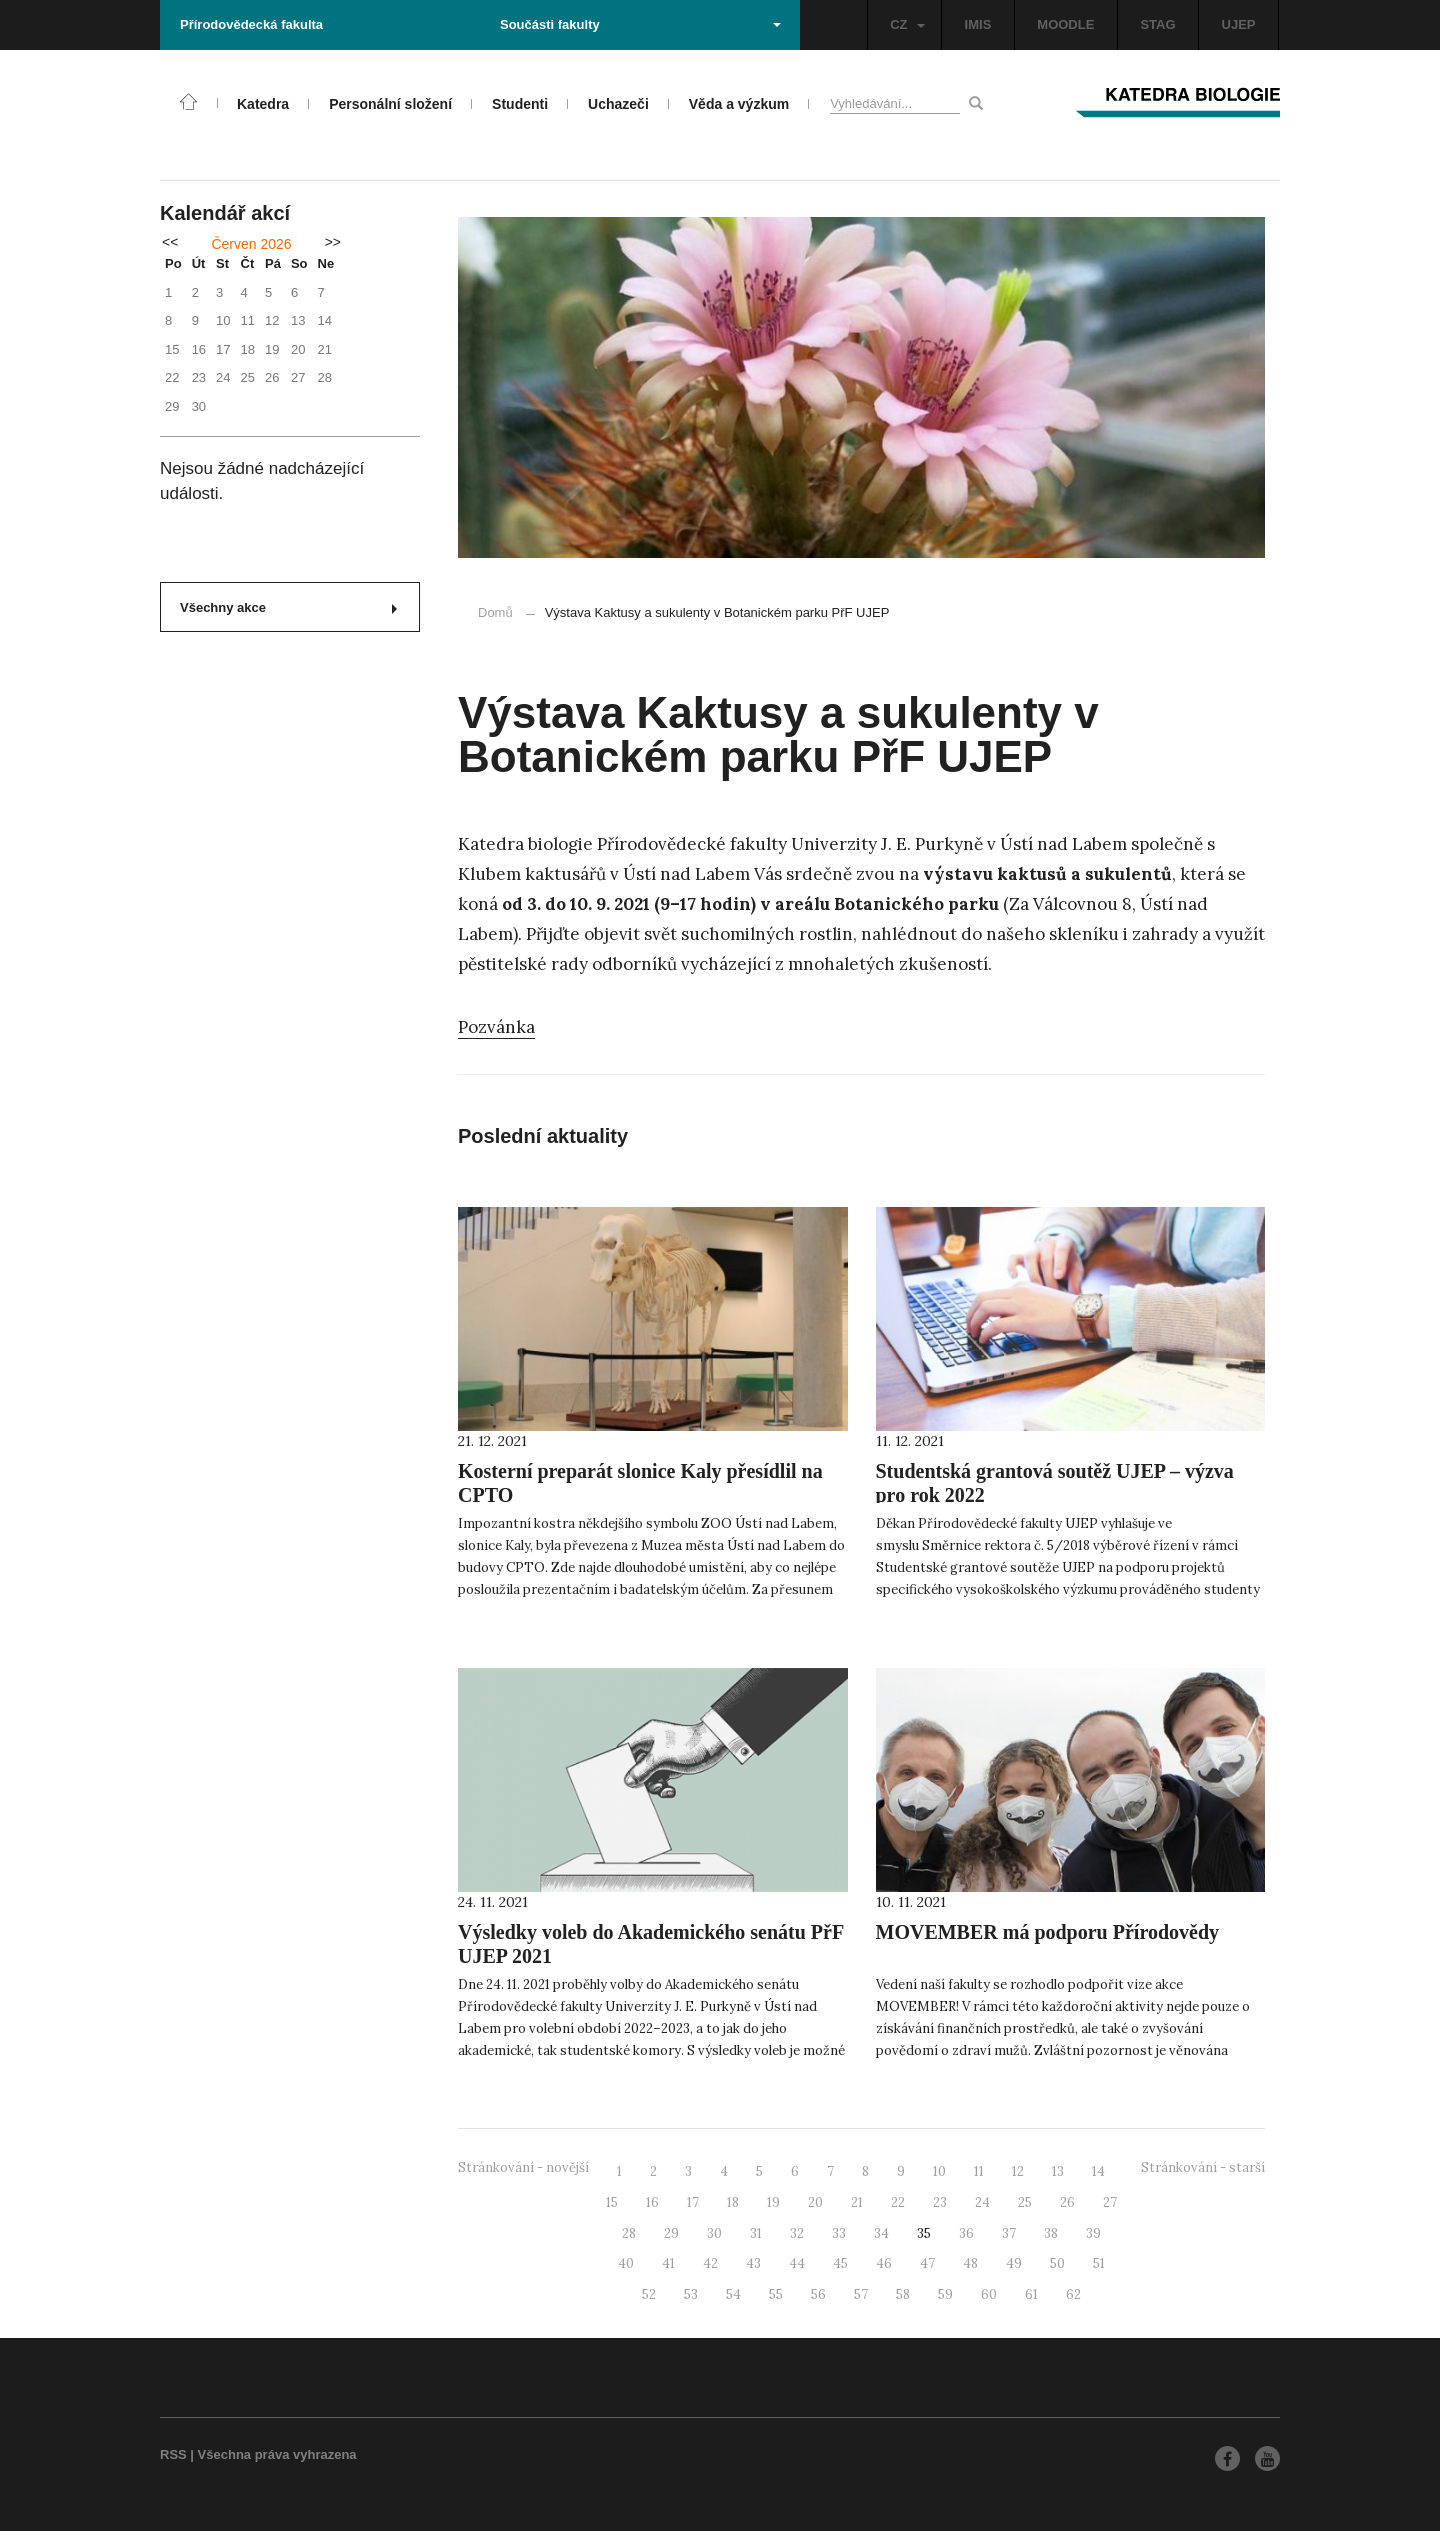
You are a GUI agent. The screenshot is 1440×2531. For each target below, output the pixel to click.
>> (333, 242)
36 (966, 2233)
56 (818, 2294)
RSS (173, 2454)
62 (1073, 2294)
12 (1018, 2171)
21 (857, 2202)
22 (898, 2202)
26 (1067, 2202)
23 (940, 2202)
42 (710, 2263)
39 (1093, 2233)
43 (753, 2263)
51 (1099, 2263)
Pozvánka (496, 1027)
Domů (495, 612)
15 (612, 2202)
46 (884, 2263)
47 (927, 2263)
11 (979, 2171)
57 (861, 2294)
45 (840, 2263)
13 (1058, 2171)
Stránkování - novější (523, 2167)
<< (170, 242)
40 (626, 2263)
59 (945, 2294)
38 (1051, 2233)
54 (733, 2294)
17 (693, 2202)
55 (776, 2294)
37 (1009, 2233)
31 (756, 2233)
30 (714, 2233)
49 (1014, 2263)
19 (773, 2202)
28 (629, 2233)
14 (1098, 2171)
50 (1057, 2263)
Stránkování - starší (1203, 2167)
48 (970, 2263)
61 (1031, 2294)
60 (989, 2294)
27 (1110, 2202)
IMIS (978, 24)
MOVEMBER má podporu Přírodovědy (1048, 1932)
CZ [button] (907, 24)
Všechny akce (288, 607)
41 (668, 2263)
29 (671, 2233)
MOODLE (1065, 24)
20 (815, 2202)
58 (903, 2294)
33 (839, 2233)
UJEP (1239, 24)
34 (881, 2233)
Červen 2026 (251, 244)
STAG (1157, 24)
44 (797, 2263)
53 (691, 2294)
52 (649, 2294)
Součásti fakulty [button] (640, 24)
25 (1025, 2202)
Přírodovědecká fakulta (251, 24)
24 (982, 2202)
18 (733, 2202)
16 (652, 2202)
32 (797, 2233)
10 (939, 2171)
